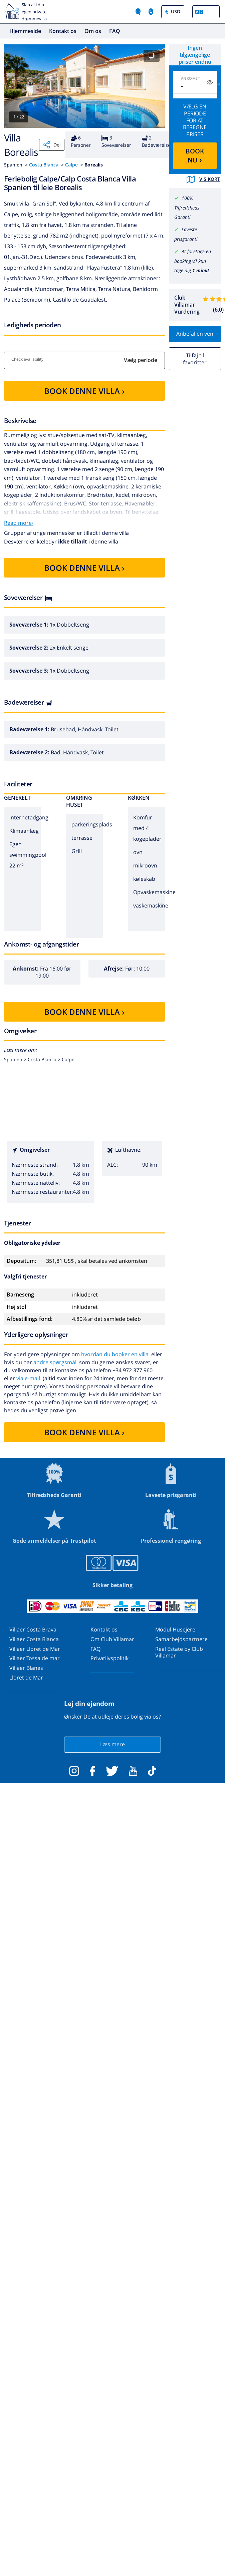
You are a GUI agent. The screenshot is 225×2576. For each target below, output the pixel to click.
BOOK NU (195, 155)
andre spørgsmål (54, 1362)
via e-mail (28, 1378)
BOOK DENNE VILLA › (84, 390)
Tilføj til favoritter (195, 359)
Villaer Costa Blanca (34, 1639)
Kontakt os (62, 31)
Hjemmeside (25, 31)
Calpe (71, 164)
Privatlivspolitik (109, 1658)
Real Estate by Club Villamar (179, 1652)
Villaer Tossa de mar (34, 1658)
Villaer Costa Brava (32, 1629)
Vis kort (203, 179)
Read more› (18, 522)
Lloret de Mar (26, 1677)
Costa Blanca (43, 164)
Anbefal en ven (194, 333)
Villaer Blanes (26, 1668)
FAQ (114, 31)
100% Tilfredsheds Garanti (186, 208)
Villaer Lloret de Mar (34, 1648)
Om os (92, 31)
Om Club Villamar (112, 1639)
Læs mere (112, 1744)
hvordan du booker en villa (115, 1354)
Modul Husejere (175, 1629)
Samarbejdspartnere (181, 1639)
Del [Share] (52, 145)
